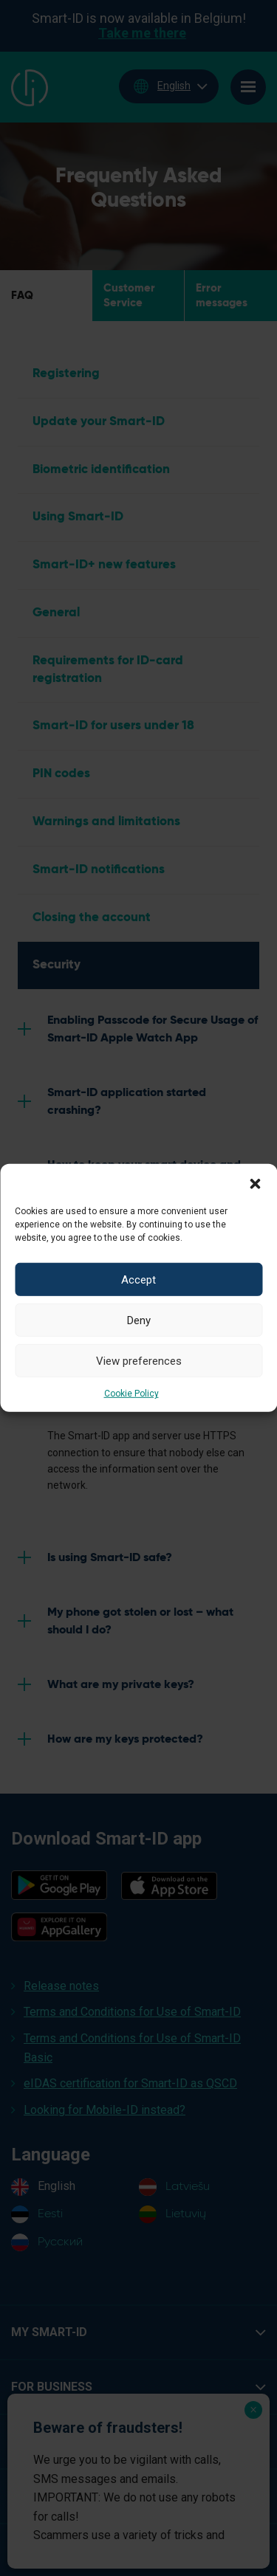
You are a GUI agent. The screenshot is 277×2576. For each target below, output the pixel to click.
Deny (139, 1319)
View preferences (139, 1360)
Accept (138, 1279)
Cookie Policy (131, 1393)
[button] (254, 1182)
